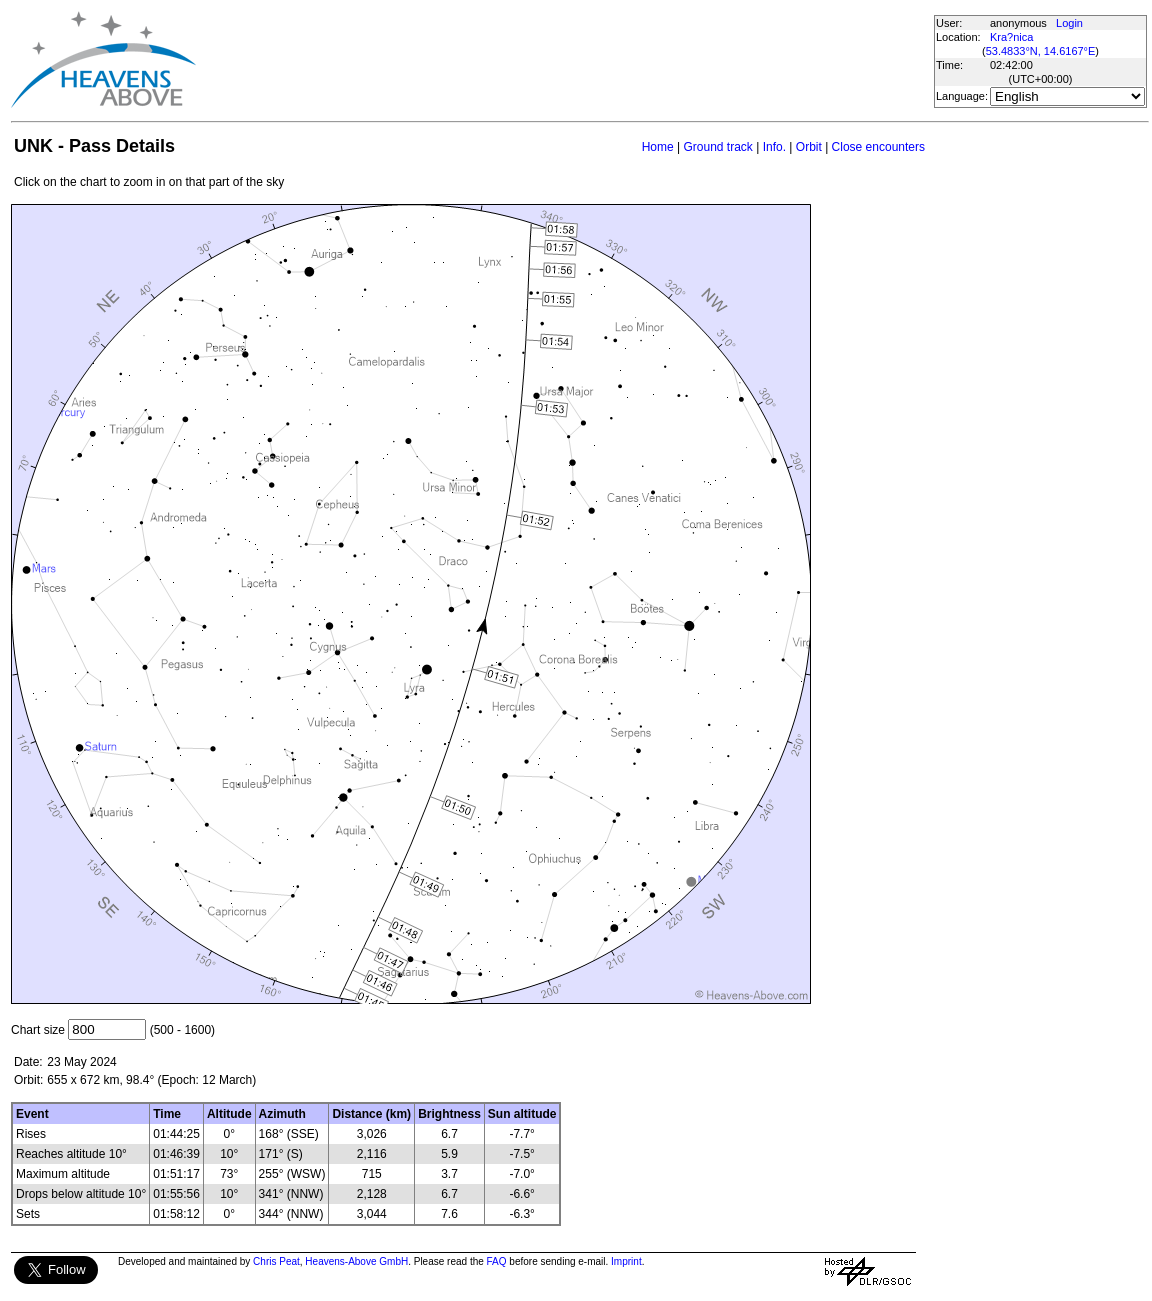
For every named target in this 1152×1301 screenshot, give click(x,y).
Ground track (717, 147)
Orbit (809, 147)
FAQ (497, 1261)
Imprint (626, 1261)
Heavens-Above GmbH (356, 1261)
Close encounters (878, 147)
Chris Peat (276, 1261)
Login (1069, 23)
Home (658, 147)
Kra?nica (1011, 37)
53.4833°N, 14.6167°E (1041, 51)
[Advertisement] (564, 60)
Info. (774, 147)
